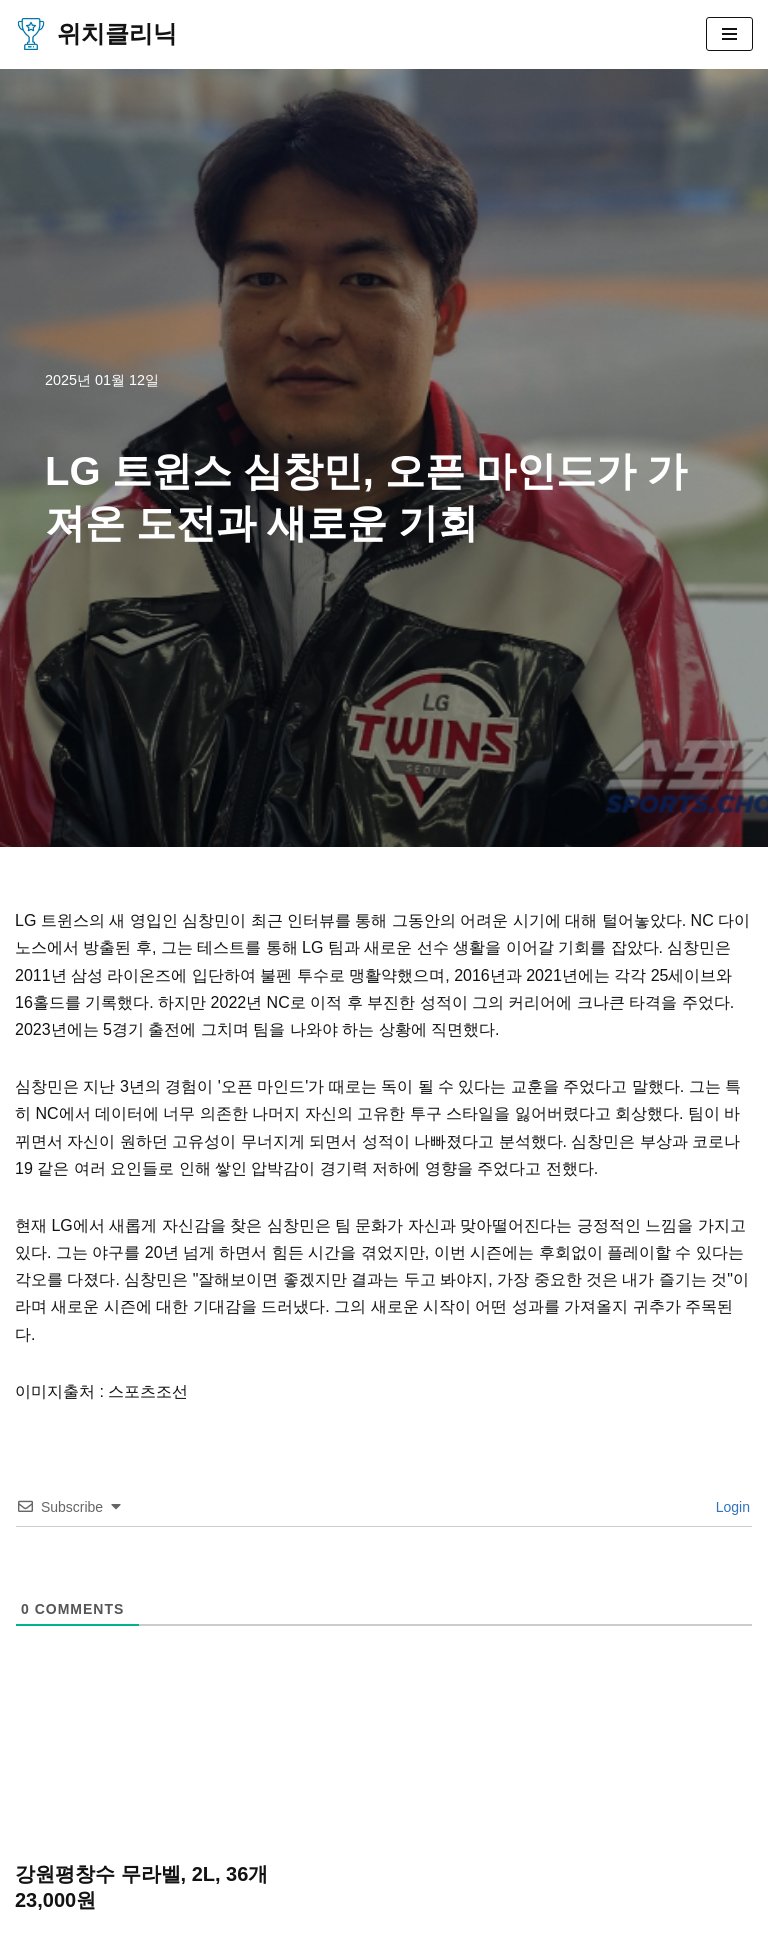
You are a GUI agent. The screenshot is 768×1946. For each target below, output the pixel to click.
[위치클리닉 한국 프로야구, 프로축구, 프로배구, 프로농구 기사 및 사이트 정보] (96, 34)
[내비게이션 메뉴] (729, 34)
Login (731, 1507)
